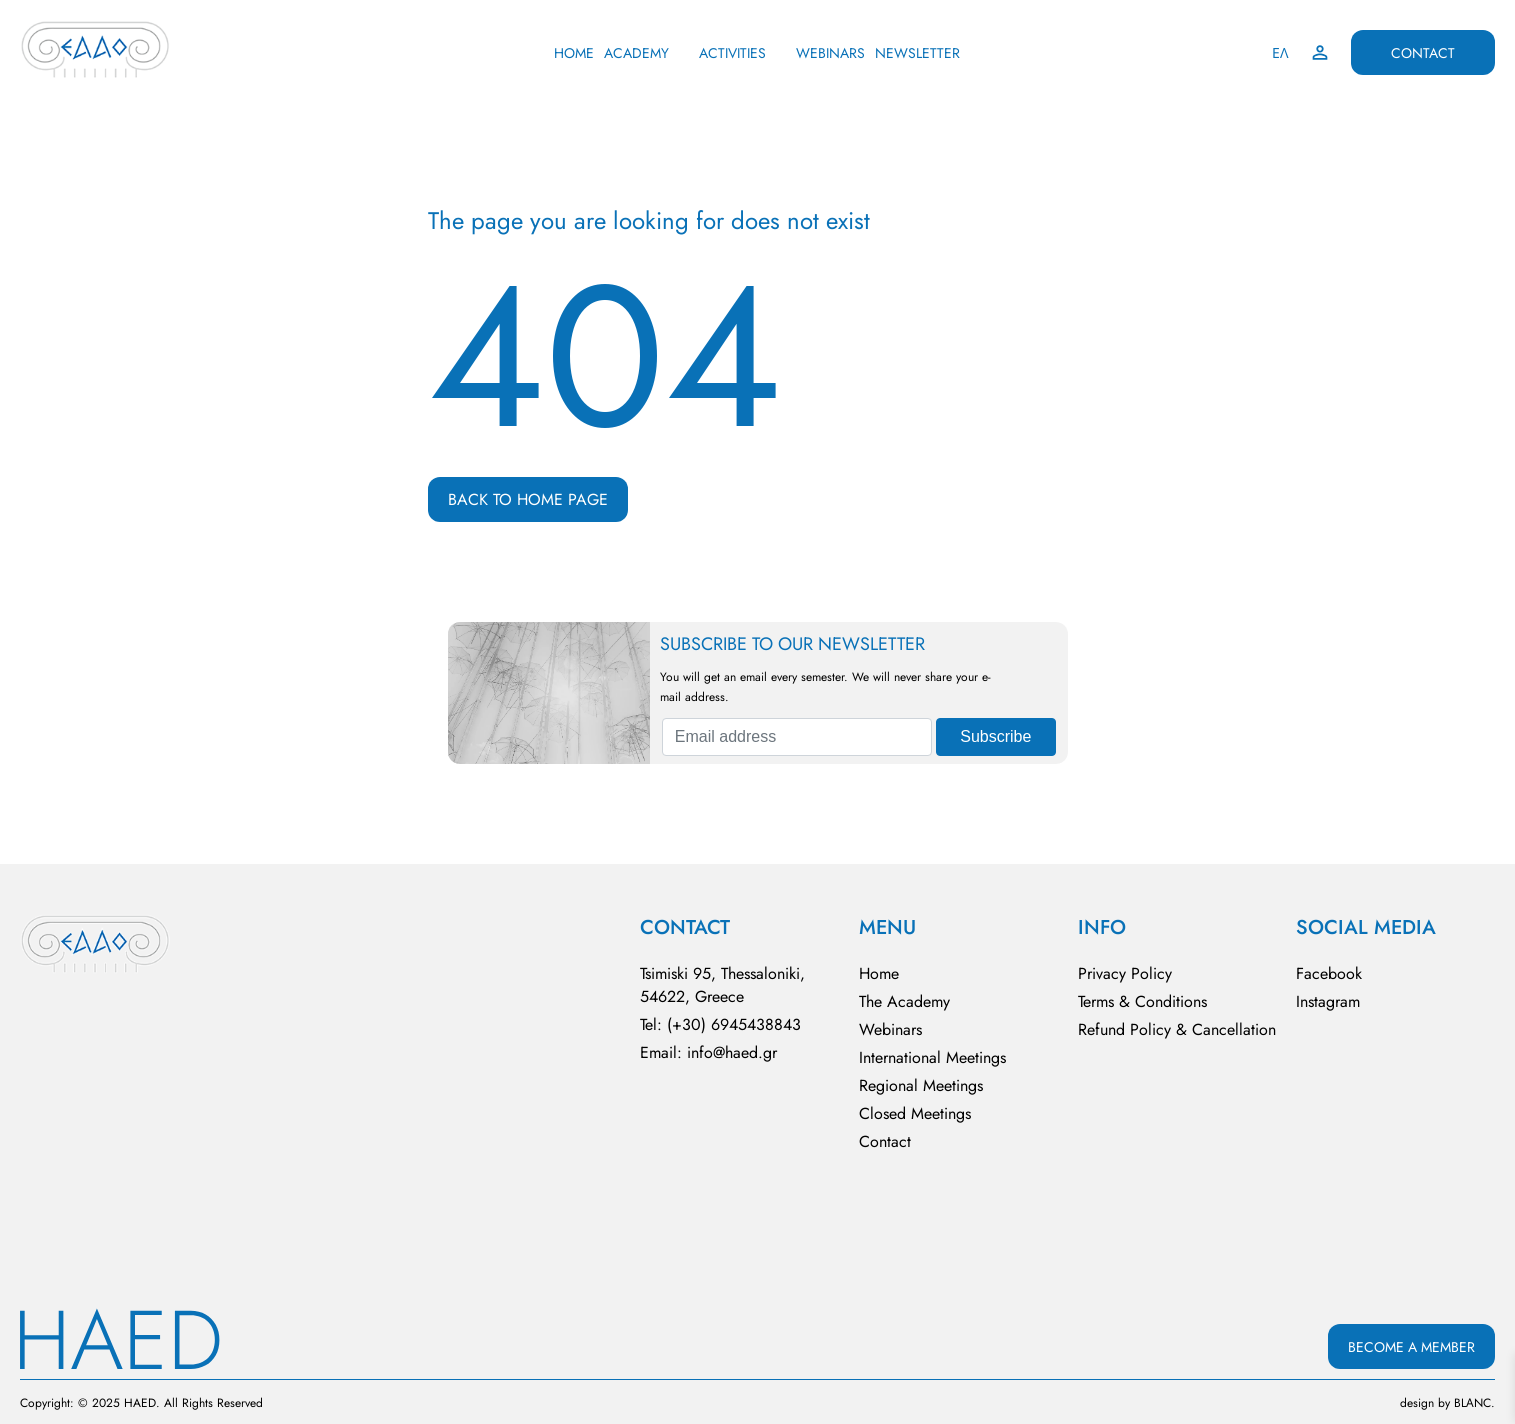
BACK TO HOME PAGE (528, 499)
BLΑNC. (1474, 1403)
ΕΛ (1280, 53)
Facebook (1329, 973)
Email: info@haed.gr (708, 1052)
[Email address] (797, 737)
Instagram (1328, 1001)
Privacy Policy (1125, 973)
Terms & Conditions (1142, 1001)
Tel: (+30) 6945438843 (720, 1024)
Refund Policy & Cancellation (1177, 1029)
